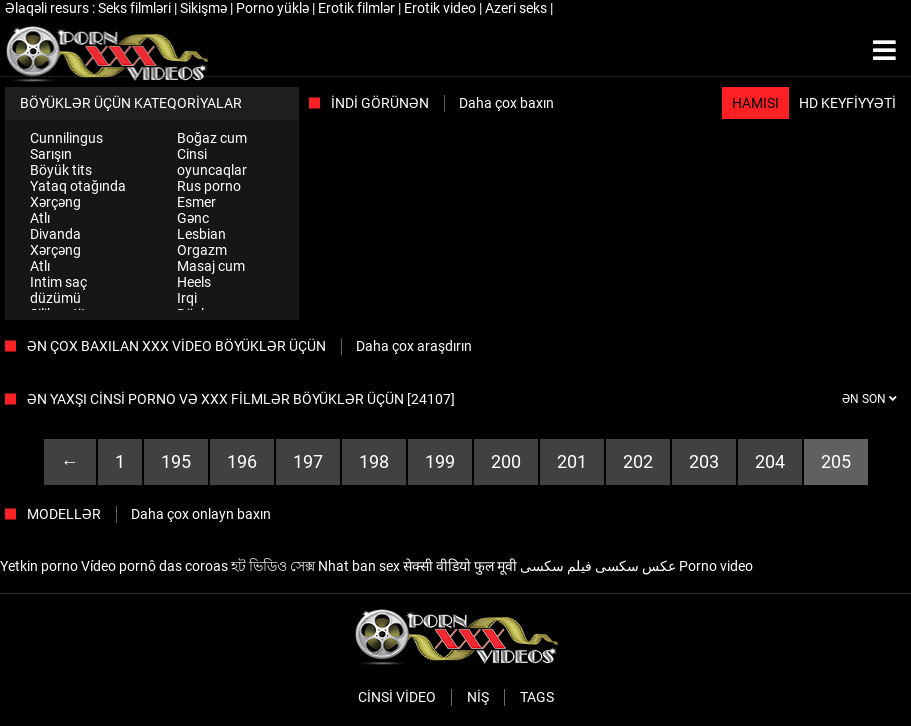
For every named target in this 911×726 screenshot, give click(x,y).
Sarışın (51, 154)
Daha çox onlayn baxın (201, 514)
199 (440, 461)
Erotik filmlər (358, 8)
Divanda (55, 234)
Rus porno (209, 186)
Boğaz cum (212, 138)
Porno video (716, 566)
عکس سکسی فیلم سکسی (598, 566)
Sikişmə (205, 8)
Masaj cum (211, 266)
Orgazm (202, 250)
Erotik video (441, 8)
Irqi (187, 298)
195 (176, 461)
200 (506, 461)
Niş (478, 697)
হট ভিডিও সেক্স (273, 566)
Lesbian (201, 234)
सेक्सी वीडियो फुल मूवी (460, 566)
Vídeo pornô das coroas (154, 566)
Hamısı (755, 103)
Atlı (40, 218)
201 (572, 461)
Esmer (196, 202)
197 (308, 461)
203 (704, 461)
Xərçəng (55, 202)
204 (770, 461)
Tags (537, 697)
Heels (194, 282)
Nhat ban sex (359, 566)
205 (836, 461)
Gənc (193, 218)
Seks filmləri (136, 8)
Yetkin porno (39, 566)
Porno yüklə (274, 8)
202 (638, 461)
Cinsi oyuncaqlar (212, 162)
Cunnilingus (66, 138)
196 (242, 461)
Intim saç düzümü (58, 290)
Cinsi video (397, 697)
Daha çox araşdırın (414, 346)
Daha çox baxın (506, 103)
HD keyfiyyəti (847, 103)
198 (374, 461)
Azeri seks (517, 8)
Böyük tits (61, 170)
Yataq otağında (78, 186)
